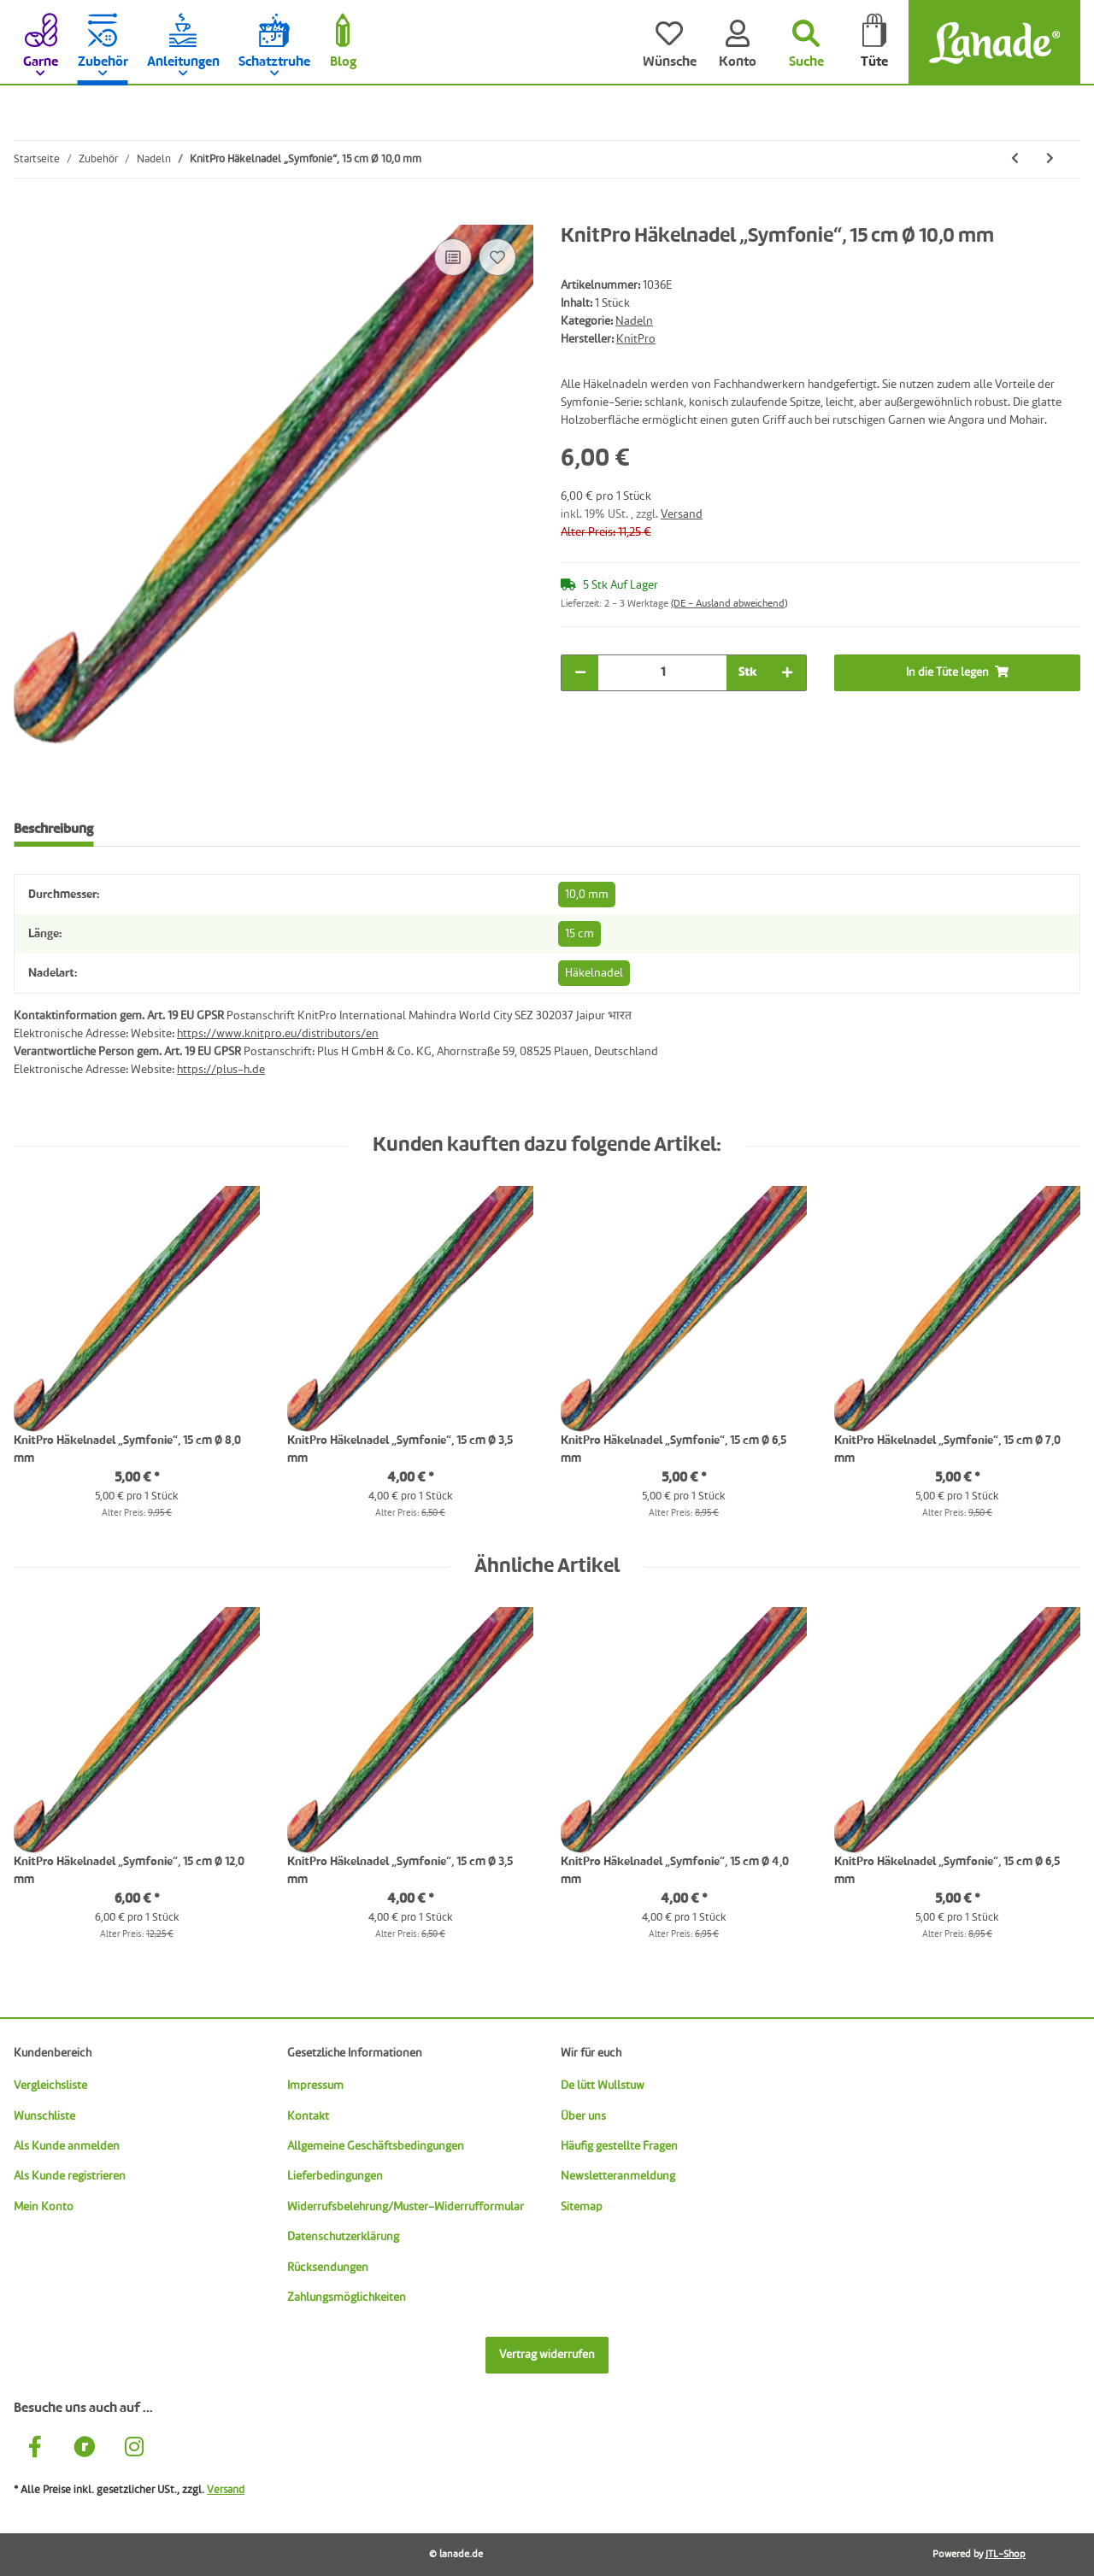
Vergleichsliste (50, 2086)
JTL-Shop (1005, 2555)
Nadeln (634, 321)
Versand (682, 514)
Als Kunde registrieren (70, 2176)
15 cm (579, 934)
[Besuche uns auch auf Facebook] (35, 2449)
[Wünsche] (669, 42)
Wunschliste (44, 2116)
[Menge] (662, 672)
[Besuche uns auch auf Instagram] (134, 2449)
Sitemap (582, 2207)
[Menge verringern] (580, 672)
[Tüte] (874, 42)
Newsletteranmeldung (618, 2176)
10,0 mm (587, 895)
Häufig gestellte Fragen (619, 2146)
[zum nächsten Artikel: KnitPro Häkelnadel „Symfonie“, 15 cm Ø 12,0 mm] (1050, 159)
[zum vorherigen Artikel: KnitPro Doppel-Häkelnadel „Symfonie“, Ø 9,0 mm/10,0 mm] (1014, 159)
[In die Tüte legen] (27, 215)
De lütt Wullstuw (602, 2086)
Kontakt (308, 2116)
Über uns (583, 2116)
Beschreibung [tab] (53, 829)
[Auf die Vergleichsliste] (453, 257)
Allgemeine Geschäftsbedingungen (375, 2146)
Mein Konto (44, 2207)
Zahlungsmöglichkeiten (346, 2297)
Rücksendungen (327, 2268)
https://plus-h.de (221, 1070)
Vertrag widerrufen (547, 2355)
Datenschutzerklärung (343, 2237)
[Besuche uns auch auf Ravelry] (84, 2449)
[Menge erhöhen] (787, 672)
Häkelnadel (594, 973)
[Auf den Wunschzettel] (497, 257)
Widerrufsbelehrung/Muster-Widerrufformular (405, 2207)
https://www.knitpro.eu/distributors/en (278, 1034)
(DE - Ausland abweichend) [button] (729, 604)
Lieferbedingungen (335, 2176)
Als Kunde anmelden (67, 2146)
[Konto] (737, 42)
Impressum (315, 2086)
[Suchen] (806, 42)
